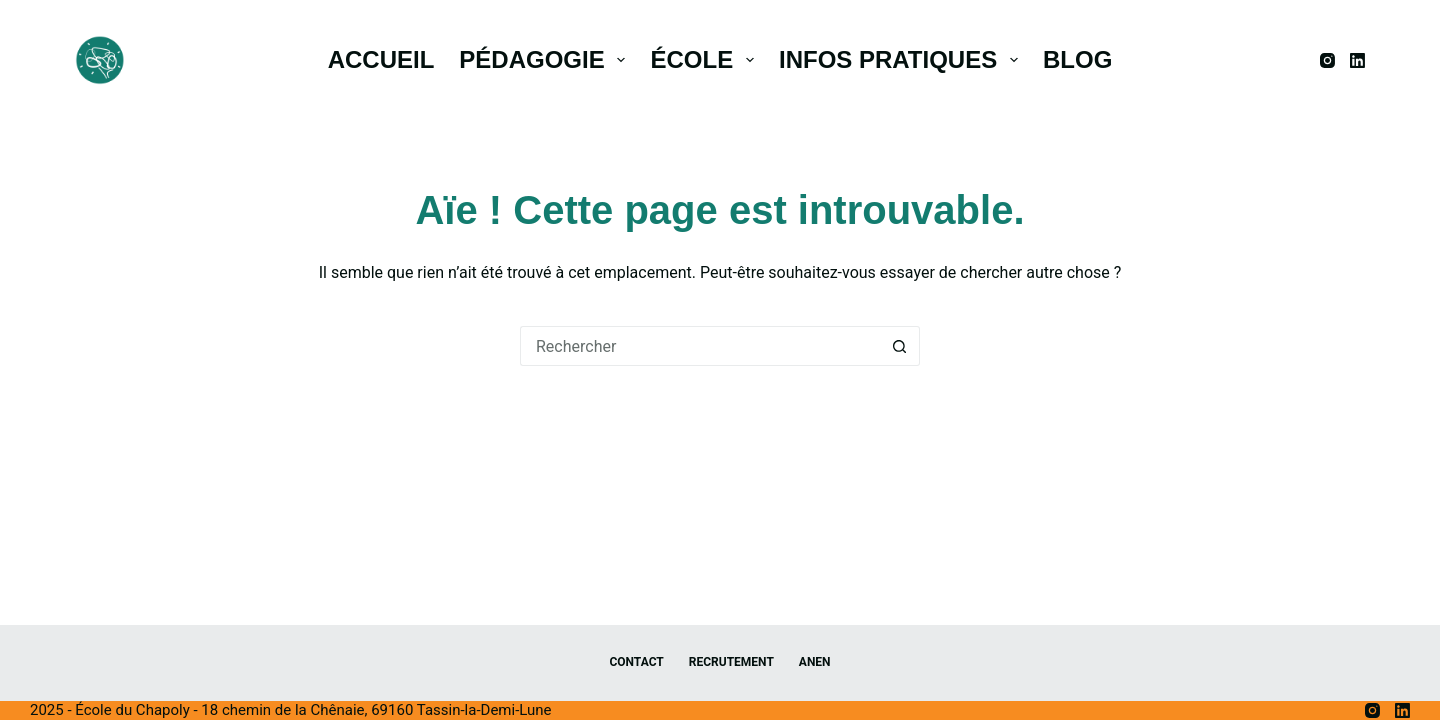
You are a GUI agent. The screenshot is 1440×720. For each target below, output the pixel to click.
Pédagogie (546, 59)
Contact (636, 662)
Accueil (381, 59)
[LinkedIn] (1357, 60)
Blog (1077, 59)
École (705, 59)
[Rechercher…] (700, 346)
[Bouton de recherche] (900, 346)
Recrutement (731, 662)
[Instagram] (1327, 60)
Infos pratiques (902, 59)
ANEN (815, 662)
